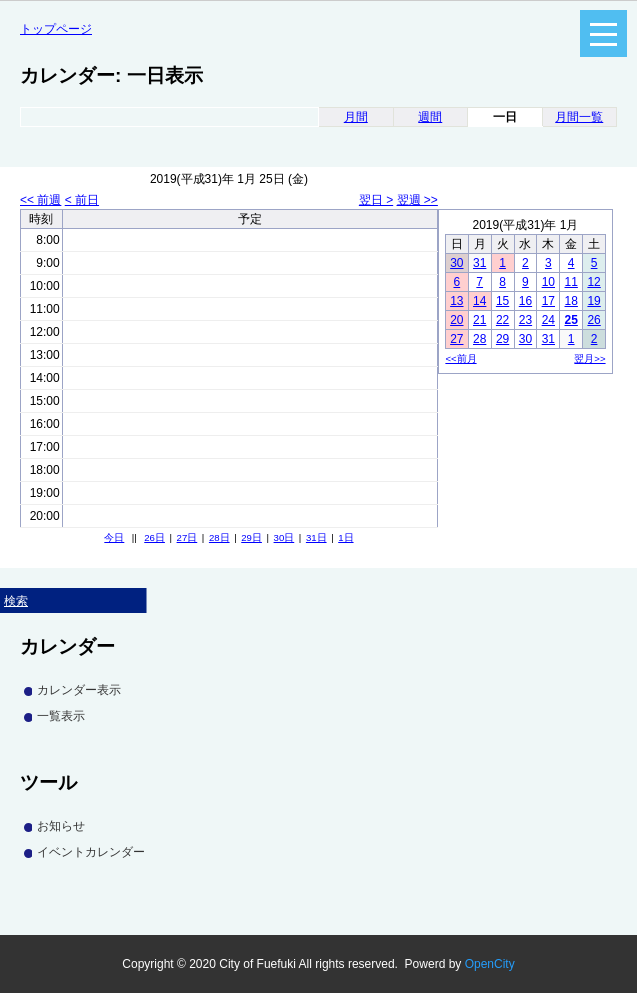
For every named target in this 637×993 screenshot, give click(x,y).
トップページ (56, 29)
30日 (284, 537)
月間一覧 (579, 117)
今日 (114, 537)
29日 (251, 537)
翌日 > (376, 200)
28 (479, 339)
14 (479, 301)
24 (548, 320)
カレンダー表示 (79, 690)
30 (456, 263)
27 (456, 339)
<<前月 (460, 358)
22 (502, 320)
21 (479, 320)
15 (502, 301)
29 (502, 339)
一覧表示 (61, 716)
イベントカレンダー (91, 852)
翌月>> (589, 358)
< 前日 (82, 200)
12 (593, 282)
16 (525, 301)
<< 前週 (40, 200)
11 (571, 282)
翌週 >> (417, 200)
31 (479, 263)
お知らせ (61, 826)
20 (456, 320)
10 (548, 282)
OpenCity (490, 964)
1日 (345, 537)
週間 (430, 117)
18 (571, 301)
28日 (219, 537)
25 (571, 320)
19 (593, 301)
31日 (316, 537)
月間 (356, 117)
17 (548, 301)
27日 (187, 537)
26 (593, 320)
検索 (16, 601)
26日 (154, 537)
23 (525, 320)
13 (456, 301)
